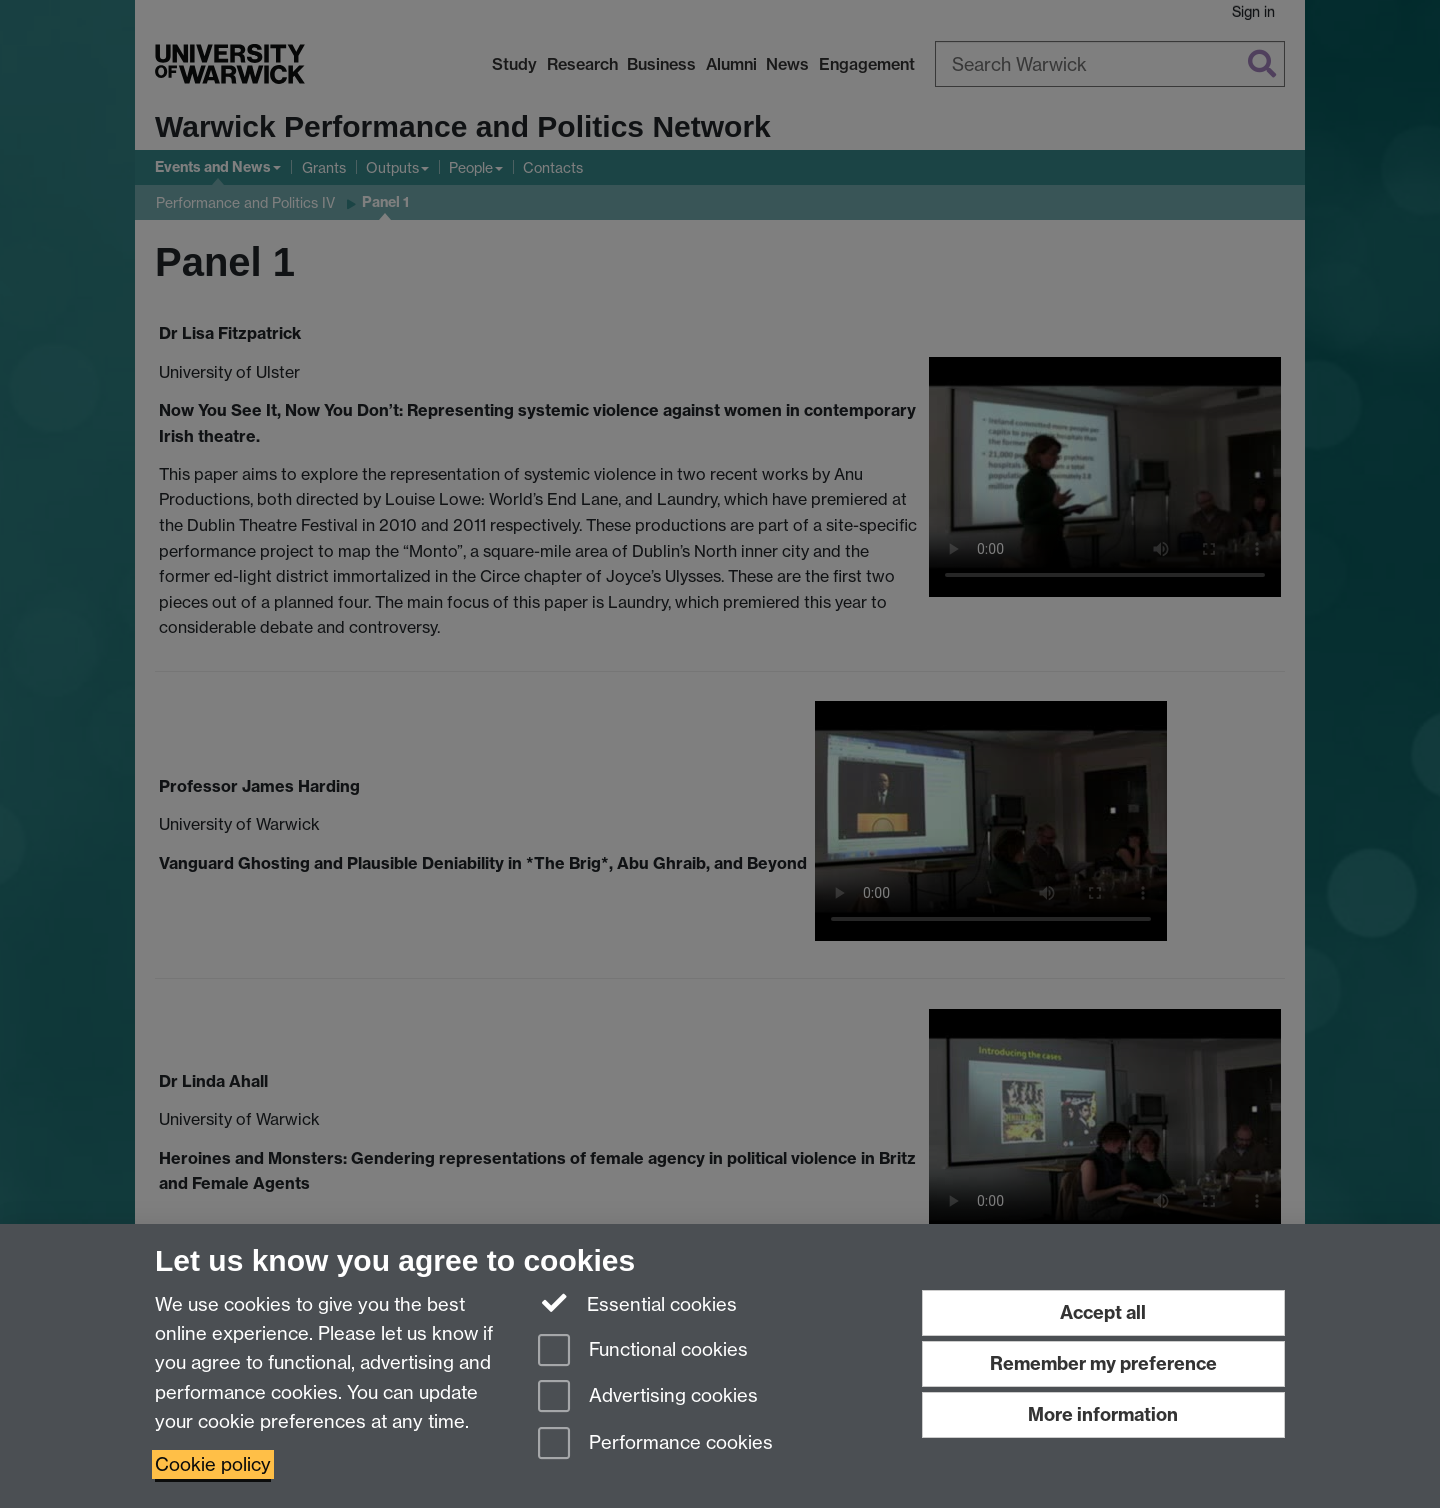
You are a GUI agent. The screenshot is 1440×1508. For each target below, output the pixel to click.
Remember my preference (1103, 1363)
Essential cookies (637, 1303)
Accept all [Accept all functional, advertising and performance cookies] (1103, 1312)
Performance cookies (655, 1444)
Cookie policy (213, 1464)
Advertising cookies (648, 1397)
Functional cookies (643, 1351)
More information (1103, 1414)
